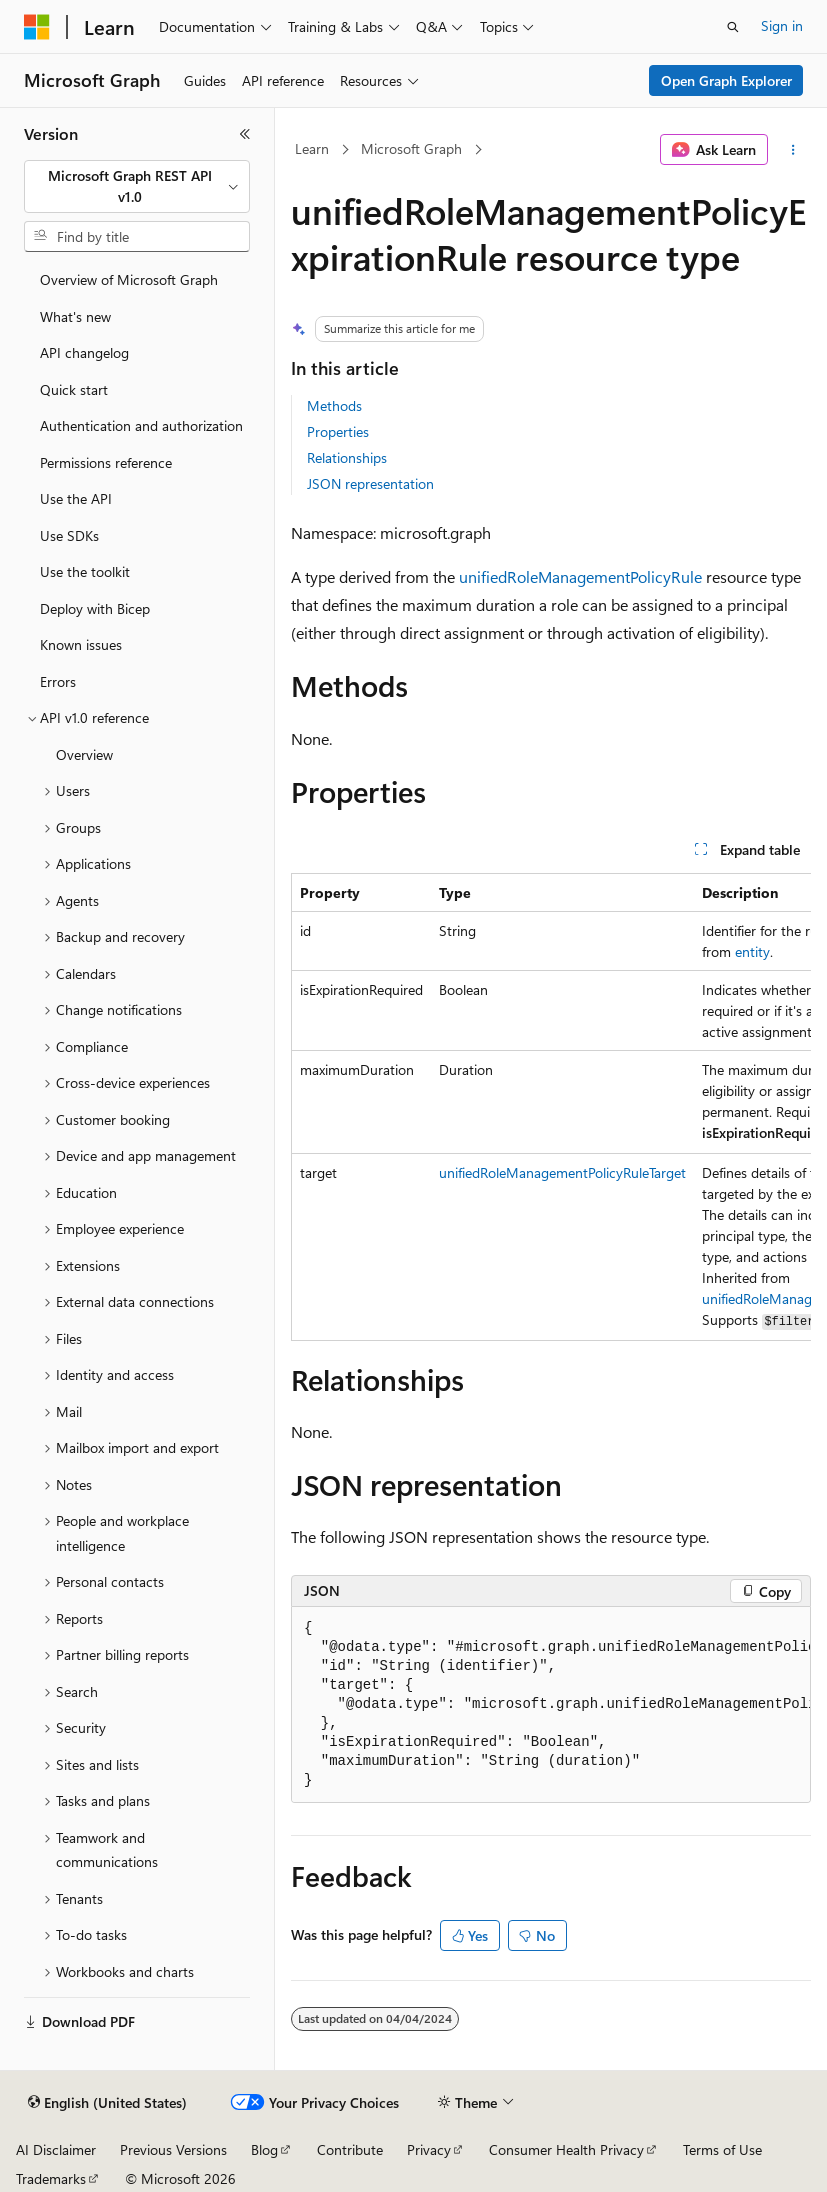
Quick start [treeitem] (74, 389)
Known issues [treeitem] (81, 644)
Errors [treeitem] (58, 681)
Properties (338, 431)
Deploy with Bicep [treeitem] (95, 608)
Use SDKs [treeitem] (69, 535)
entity (752, 951)
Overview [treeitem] (84, 754)
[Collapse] (245, 134)
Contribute (350, 2149)
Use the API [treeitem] (76, 498)
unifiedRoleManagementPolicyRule (580, 576)
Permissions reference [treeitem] (106, 462)
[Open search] (733, 27)
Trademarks (51, 2178)
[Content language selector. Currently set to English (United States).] (107, 2103)
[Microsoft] (37, 27)
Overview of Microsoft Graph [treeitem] (129, 279)
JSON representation (370, 483)
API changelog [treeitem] (84, 352)
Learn (312, 148)
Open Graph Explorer (726, 80)
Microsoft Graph (411, 148)
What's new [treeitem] (75, 316)
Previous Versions (173, 2149)
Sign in (782, 25)
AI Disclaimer (56, 2149)
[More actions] (793, 150)
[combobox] (137, 186)
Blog (264, 2149)
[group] (551, 1107)
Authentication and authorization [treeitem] (141, 425)
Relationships (347, 457)
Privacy (429, 2149)
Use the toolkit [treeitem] (85, 571)
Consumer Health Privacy (566, 2149)
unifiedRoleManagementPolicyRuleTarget (562, 1172)
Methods (334, 405)
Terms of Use (722, 2149)
